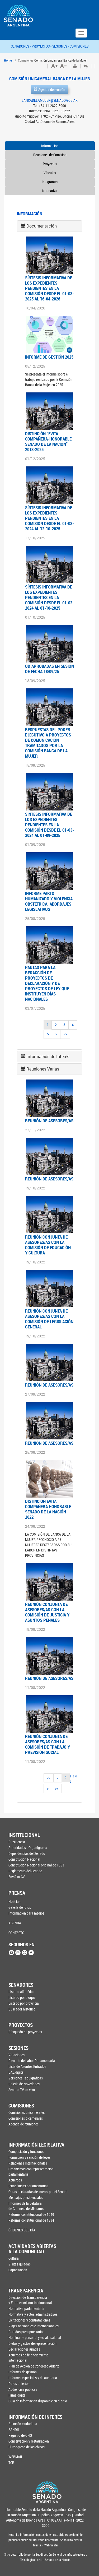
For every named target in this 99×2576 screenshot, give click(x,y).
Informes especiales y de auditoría (32, 2377)
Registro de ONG (20, 2435)
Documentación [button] (41, 226)
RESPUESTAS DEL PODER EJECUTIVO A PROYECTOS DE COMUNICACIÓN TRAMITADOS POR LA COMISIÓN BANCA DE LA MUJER (48, 742)
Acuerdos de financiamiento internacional (28, 2357)
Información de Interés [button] (47, 1056)
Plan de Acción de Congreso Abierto (33, 2366)
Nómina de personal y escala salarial (34, 2337)
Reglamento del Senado (25, 1870)
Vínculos (50, 172)
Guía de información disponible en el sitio (34, 2400)
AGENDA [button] (14, 1922)
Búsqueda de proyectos (25, 2031)
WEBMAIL (15, 2456)
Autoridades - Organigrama (27, 1847)
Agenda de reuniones (23, 2123)
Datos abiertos (18, 2383)
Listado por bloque (21, 1997)
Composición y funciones (26, 2151)
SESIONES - (61, 46)
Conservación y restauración (28, 2441)
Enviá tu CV (16, 1876)
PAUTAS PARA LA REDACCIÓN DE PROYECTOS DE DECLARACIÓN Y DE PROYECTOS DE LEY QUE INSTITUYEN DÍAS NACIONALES (47, 983)
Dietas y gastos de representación (32, 2343)
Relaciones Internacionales (27, 2163)
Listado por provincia (23, 2003)
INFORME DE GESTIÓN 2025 (49, 357)
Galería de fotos (19, 1907)
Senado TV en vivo (21, 2089)
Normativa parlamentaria (26, 2308)
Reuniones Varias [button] (42, 1069)
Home (8, 60)
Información (50, 145)
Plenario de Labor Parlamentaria (31, 2060)
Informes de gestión (22, 2371)
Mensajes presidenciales (25, 2197)
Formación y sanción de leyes (29, 2157)
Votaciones (16, 2054)
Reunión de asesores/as (49, 1121)
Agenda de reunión (49, 89)
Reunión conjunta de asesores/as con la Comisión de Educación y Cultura (48, 1245)
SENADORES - (21, 46)
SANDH (13, 2429)
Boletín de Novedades (24, 2083)
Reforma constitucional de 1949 (31, 2214)
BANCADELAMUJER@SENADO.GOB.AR (49, 100)
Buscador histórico (21, 2009)
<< (48, 1777)
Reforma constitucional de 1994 (31, 2220)
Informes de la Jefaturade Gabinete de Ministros (26, 2206)
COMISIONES (79, 46)
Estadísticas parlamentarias (28, 2185)
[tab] (49, 226)
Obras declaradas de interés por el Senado (35, 2191)
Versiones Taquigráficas (25, 2078)
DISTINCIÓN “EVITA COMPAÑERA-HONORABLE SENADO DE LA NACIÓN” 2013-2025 (48, 441)
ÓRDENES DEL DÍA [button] (21, 2229)
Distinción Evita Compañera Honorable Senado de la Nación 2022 (48, 1509)
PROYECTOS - (42, 46)
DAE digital (16, 2072)
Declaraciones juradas (24, 2349)
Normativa (49, 190)
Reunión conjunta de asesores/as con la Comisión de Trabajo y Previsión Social (47, 1744)
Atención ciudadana (22, 2423)
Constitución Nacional (24, 1859)
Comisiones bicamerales (25, 2118)
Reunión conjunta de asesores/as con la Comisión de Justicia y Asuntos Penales (47, 1612)
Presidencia (16, 1841)
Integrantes (50, 181)
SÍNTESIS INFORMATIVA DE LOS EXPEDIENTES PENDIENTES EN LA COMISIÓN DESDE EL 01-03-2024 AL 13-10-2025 (49, 518)
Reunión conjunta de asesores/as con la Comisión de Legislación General (49, 1319)
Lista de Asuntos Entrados (27, 2066)
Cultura (13, 2258)
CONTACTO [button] (16, 1932)
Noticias (14, 1901)
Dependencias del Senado (26, 1853)
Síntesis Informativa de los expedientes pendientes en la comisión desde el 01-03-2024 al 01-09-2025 (49, 824)
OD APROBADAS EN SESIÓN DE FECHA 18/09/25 (49, 668)
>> (65, 1033)
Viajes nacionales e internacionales (33, 2325)
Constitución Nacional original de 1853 (34, 1865)
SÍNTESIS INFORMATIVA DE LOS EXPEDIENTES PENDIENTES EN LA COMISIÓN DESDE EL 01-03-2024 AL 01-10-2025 (49, 597)
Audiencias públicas (22, 2389)
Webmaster (51, 2545)
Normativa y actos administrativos (33, 2314)
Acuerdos (15, 2180)
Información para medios (26, 1913)
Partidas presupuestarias (26, 2331)
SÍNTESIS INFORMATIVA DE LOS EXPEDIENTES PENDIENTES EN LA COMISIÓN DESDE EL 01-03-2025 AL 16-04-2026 (49, 288)
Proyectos (50, 163)
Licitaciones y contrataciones (29, 2320)
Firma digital (17, 2395)
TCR (11, 2462)
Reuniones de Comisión (50, 154)
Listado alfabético (21, 1991)
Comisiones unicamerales (26, 2112)
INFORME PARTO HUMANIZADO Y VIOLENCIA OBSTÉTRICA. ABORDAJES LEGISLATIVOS (49, 901)
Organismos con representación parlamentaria (31, 2171)
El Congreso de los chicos (26, 2446)
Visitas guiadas (19, 2264)
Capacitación (17, 2269)
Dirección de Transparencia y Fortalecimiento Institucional (30, 2300)
